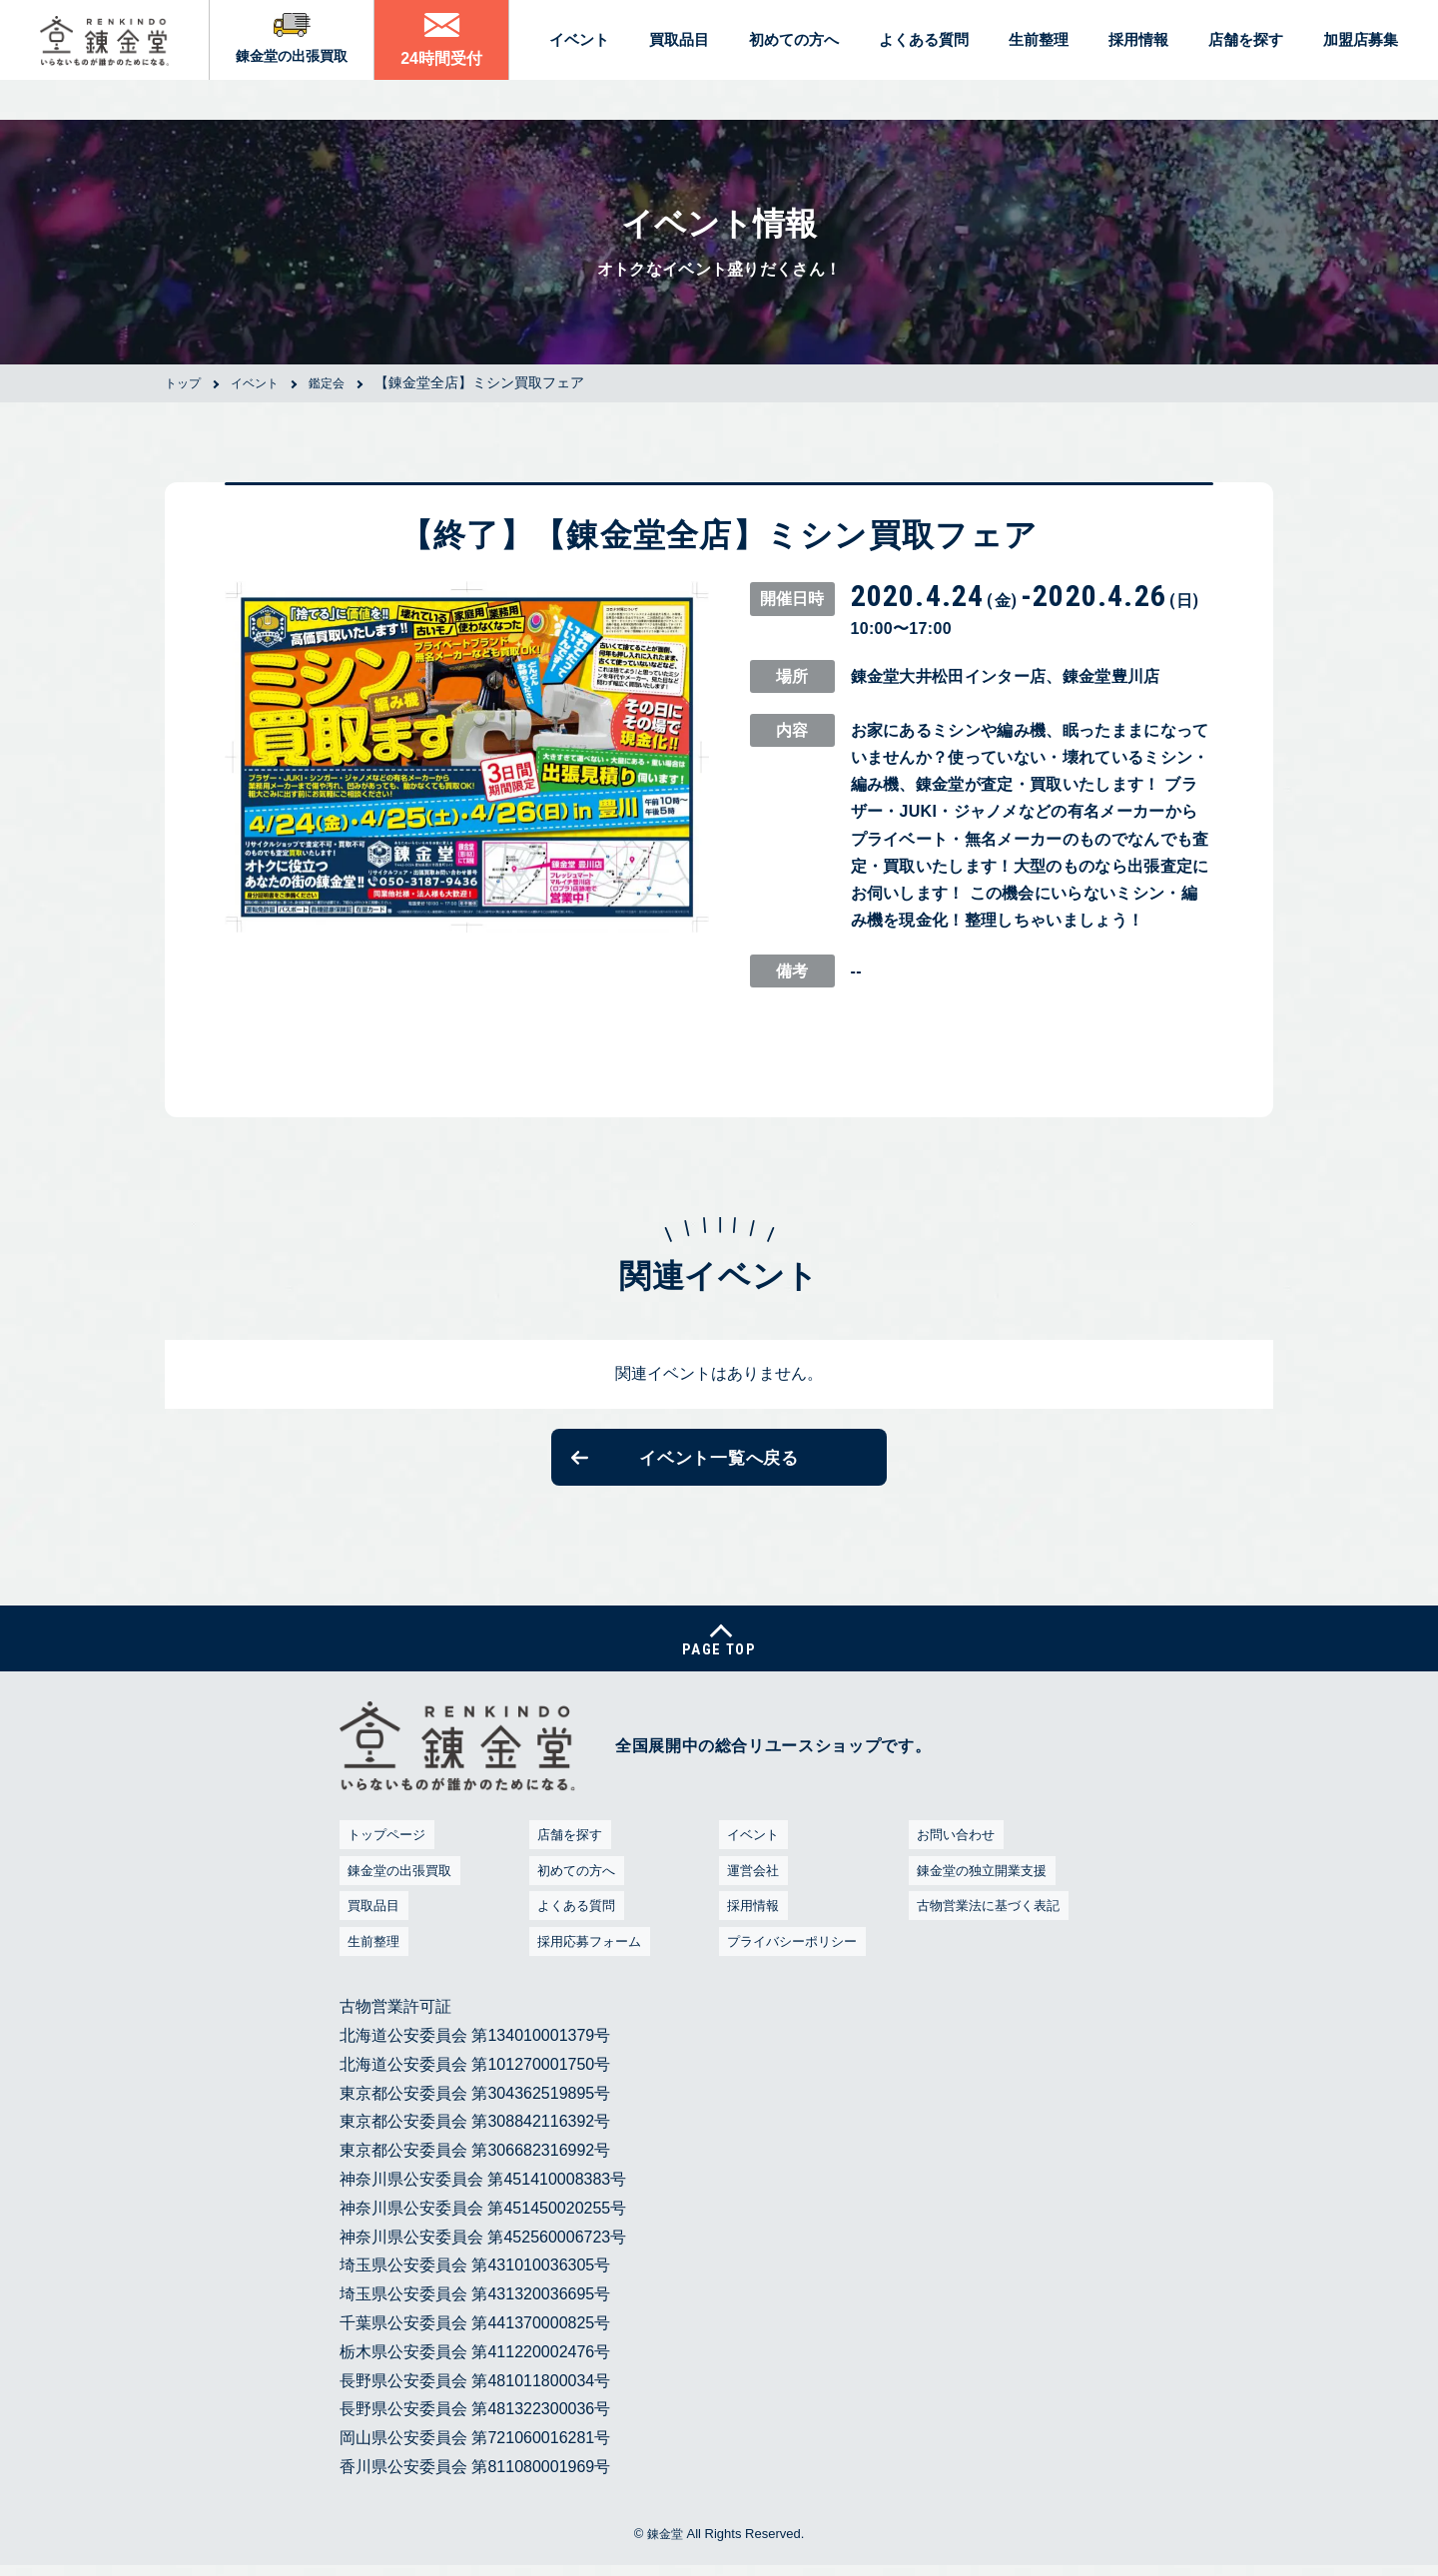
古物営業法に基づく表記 (991, 1925)
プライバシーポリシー (794, 1961)
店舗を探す (566, 1854)
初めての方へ (574, 1890)
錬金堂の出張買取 (301, 64)
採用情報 (749, 1925)
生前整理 (369, 1961)
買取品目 (369, 1925)
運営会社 (749, 1890)
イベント (749, 1854)
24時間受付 (449, 65)
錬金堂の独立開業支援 (984, 1890)
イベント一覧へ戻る (718, 1462)
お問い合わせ (954, 1854)
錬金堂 (664, 2554)
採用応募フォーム (589, 1961)
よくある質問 (574, 1925)
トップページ (384, 1854)
